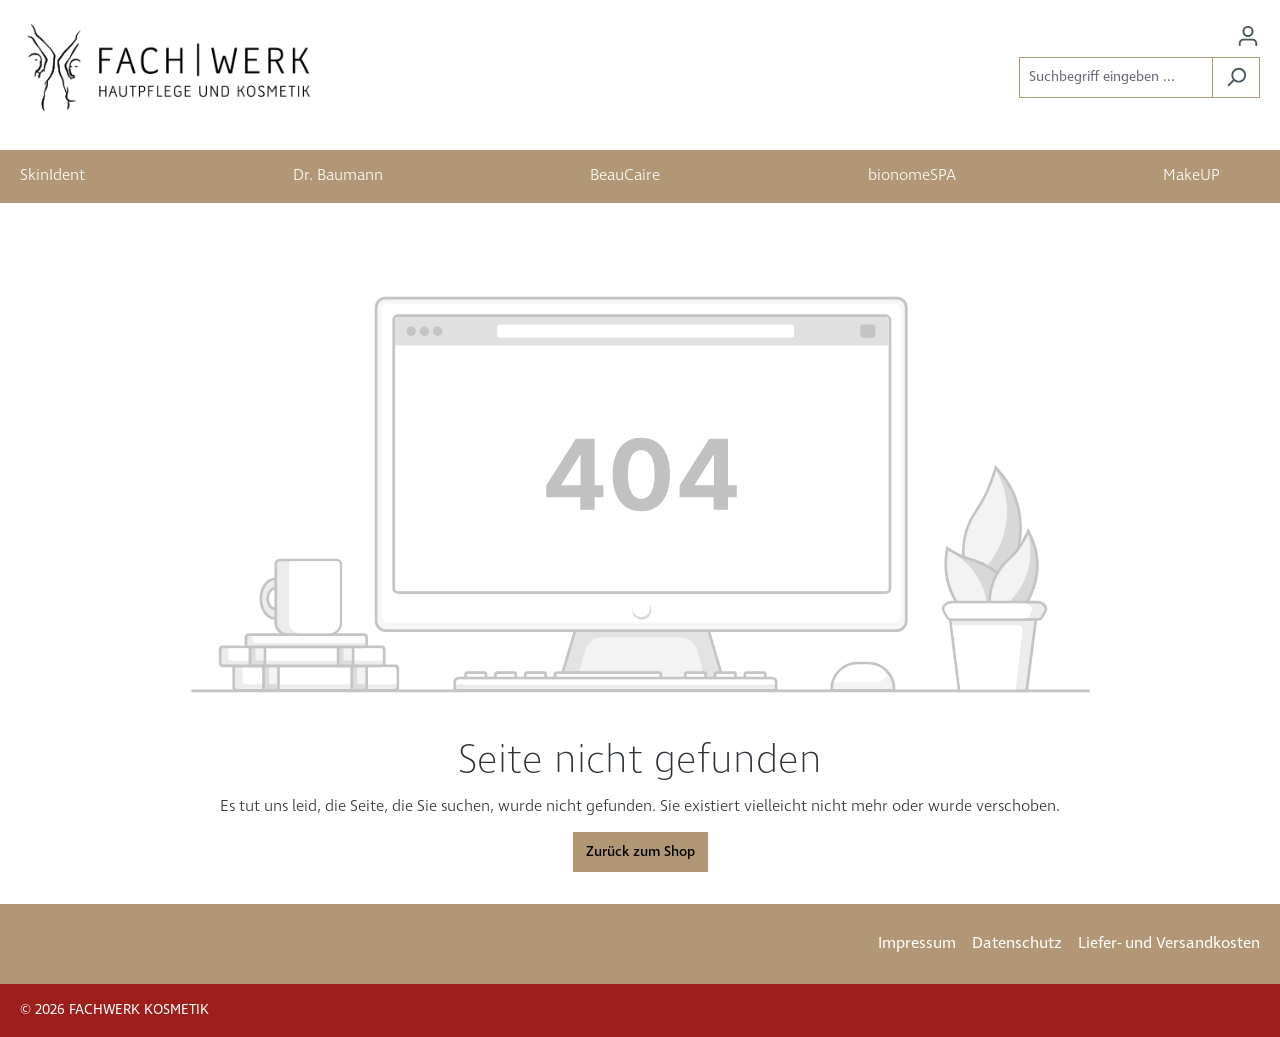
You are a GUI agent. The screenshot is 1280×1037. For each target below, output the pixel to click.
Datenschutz (1017, 943)
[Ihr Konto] (1248, 36)
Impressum (917, 943)
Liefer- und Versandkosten (1169, 943)
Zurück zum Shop (640, 852)
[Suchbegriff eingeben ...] (1116, 77)
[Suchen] (1236, 77)
